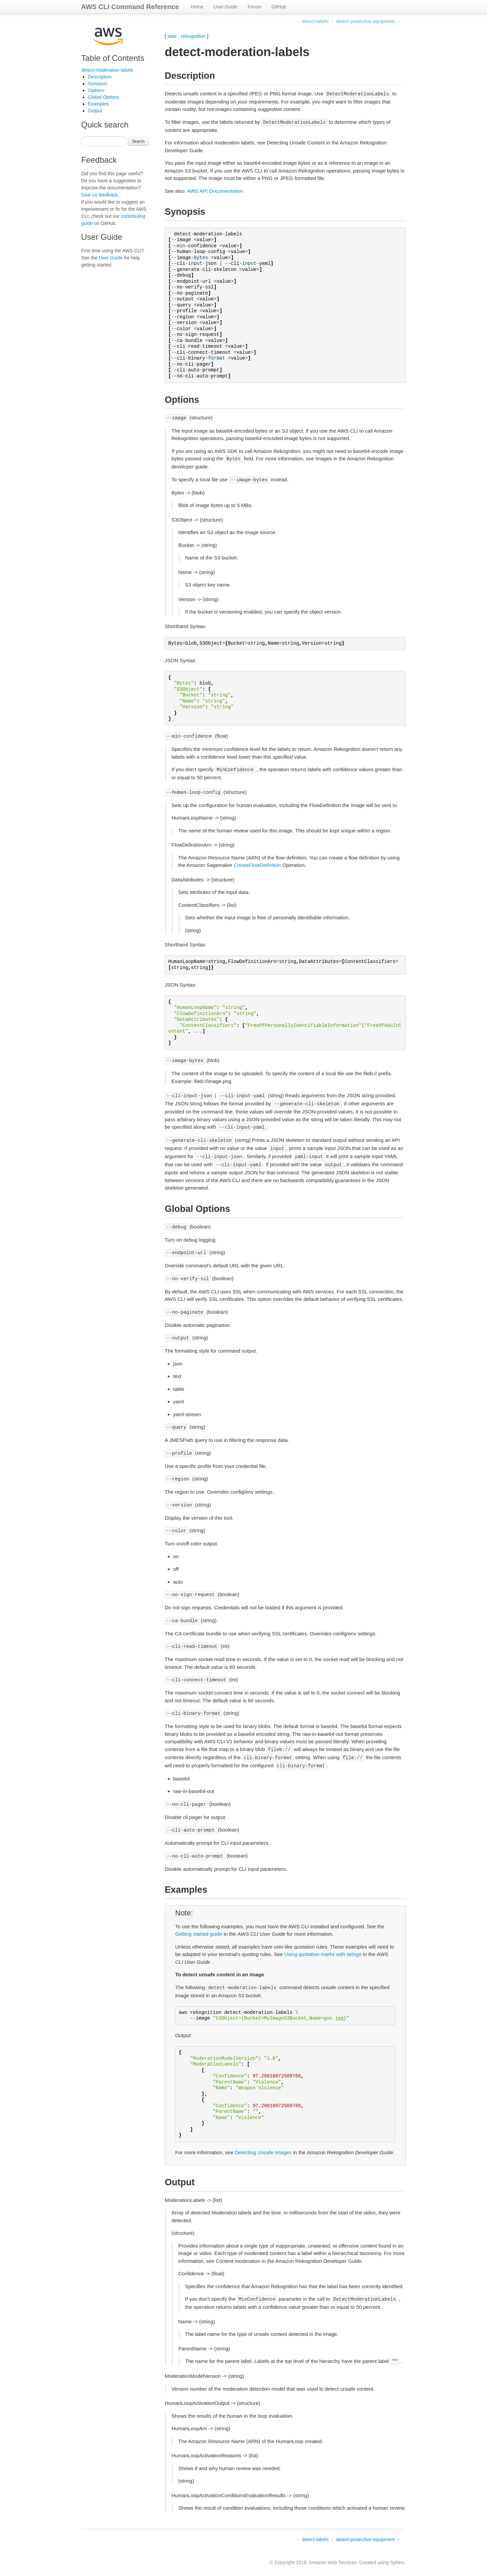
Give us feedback (99, 195)
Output (95, 110)
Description (100, 76)
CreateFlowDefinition (257, 865)
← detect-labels (312, 21)
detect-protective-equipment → (368, 21)
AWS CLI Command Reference (130, 6)
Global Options (103, 97)
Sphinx (397, 2562)
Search (138, 141)
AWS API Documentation (215, 191)
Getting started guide (198, 1934)
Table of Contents (112, 58)
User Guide (225, 6)
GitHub (279, 6)
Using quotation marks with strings (322, 1954)
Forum (254, 6)
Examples (98, 104)
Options (96, 90)
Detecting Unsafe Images (263, 2152)
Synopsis (97, 83)
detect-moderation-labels (107, 70)
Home (197, 6)
